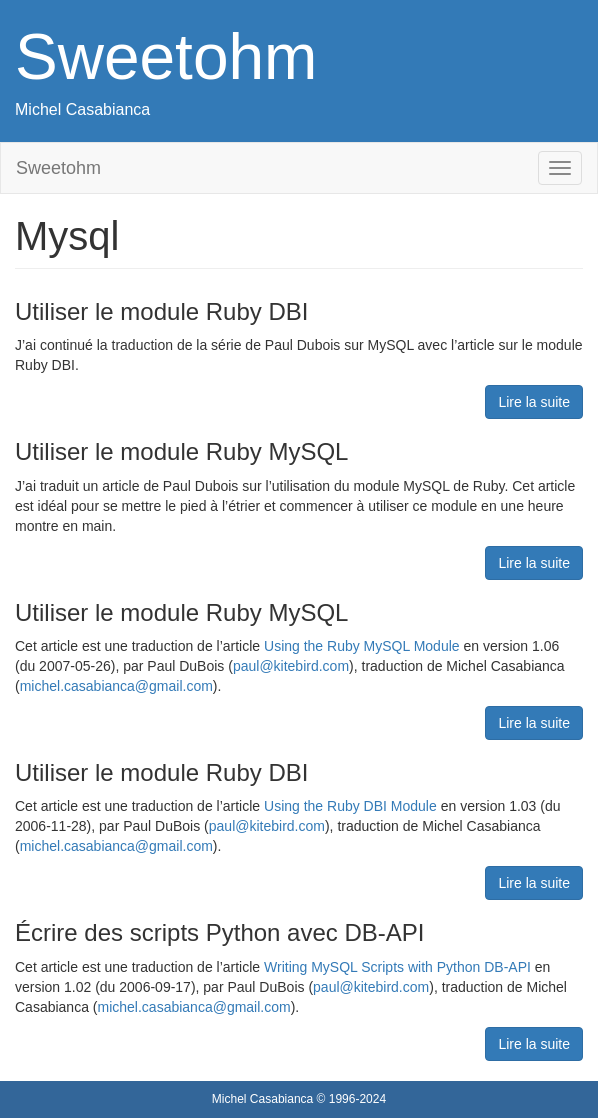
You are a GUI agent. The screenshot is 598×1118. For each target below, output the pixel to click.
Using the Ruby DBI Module (350, 806)
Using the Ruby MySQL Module (362, 646)
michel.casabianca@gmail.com (116, 686)
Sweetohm (166, 57)
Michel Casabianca (82, 109)
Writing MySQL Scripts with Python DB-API (397, 967)
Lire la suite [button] (534, 402)
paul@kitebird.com (291, 666)
